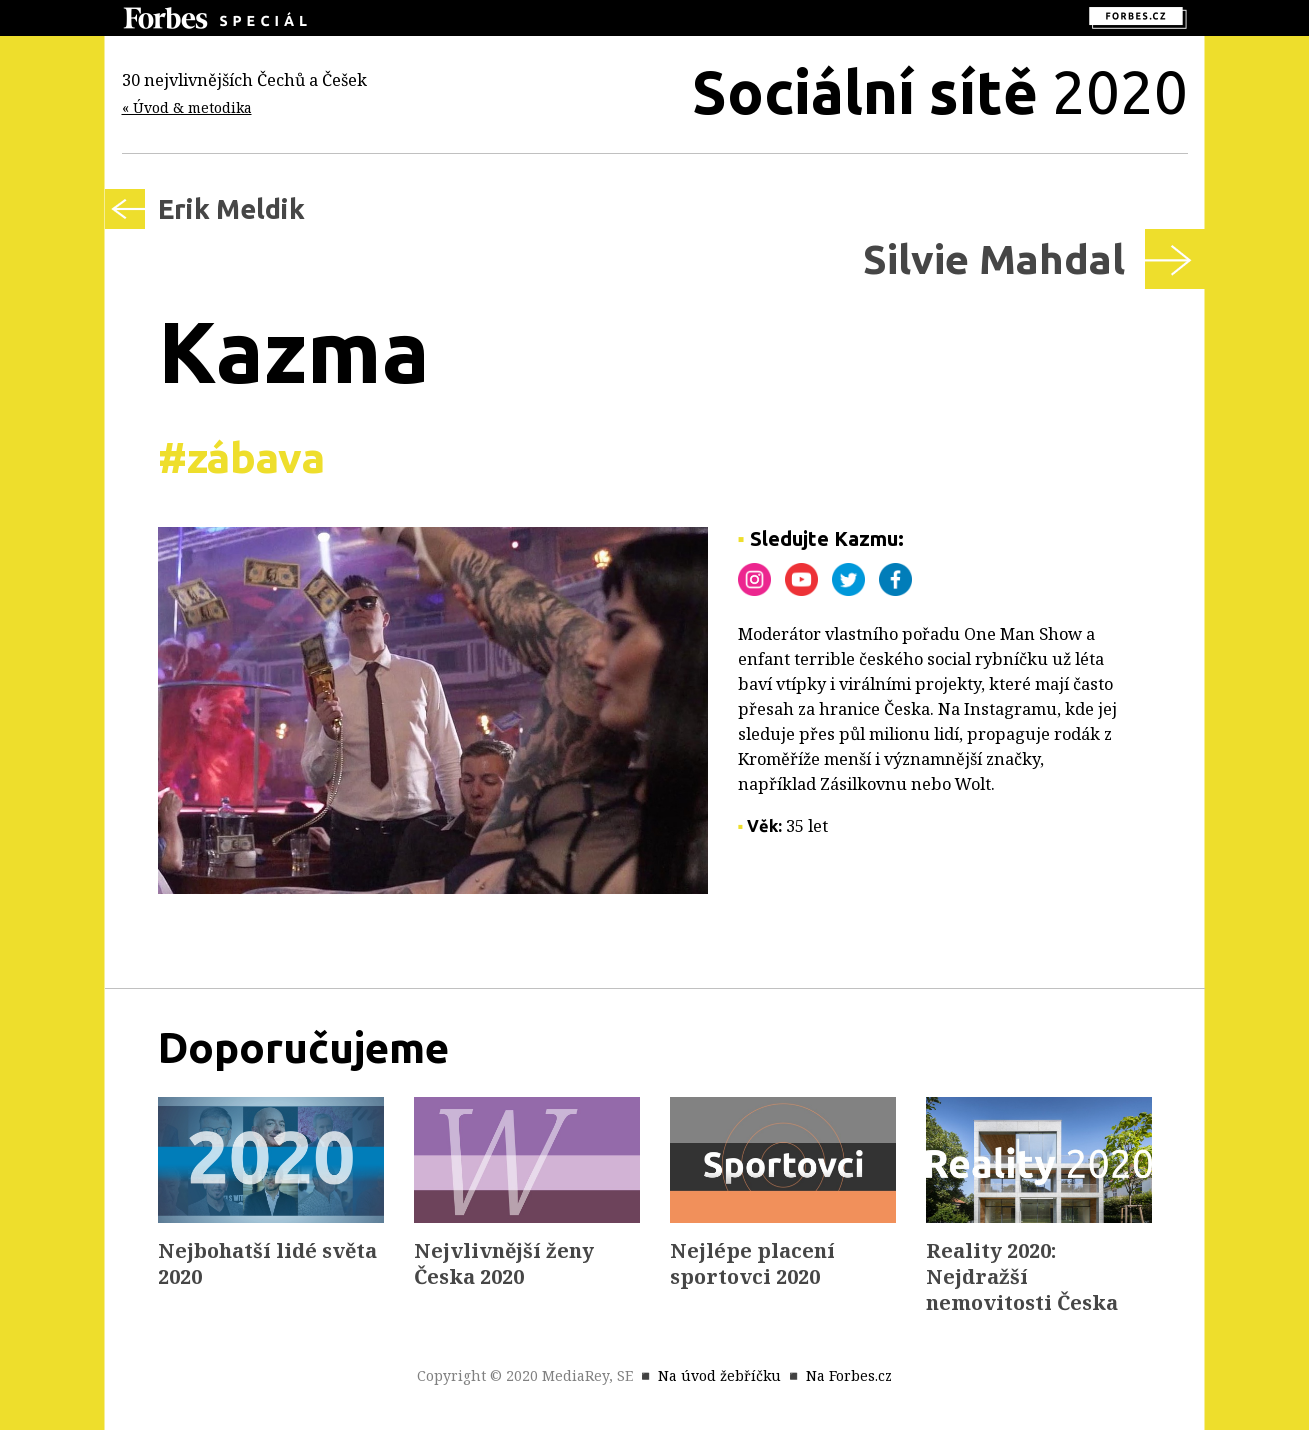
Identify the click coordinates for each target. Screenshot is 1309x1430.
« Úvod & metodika (187, 107)
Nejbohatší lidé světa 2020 (267, 1263)
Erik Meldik (231, 209)
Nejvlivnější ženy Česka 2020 (504, 1263)
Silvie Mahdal (994, 259)
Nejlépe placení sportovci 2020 (752, 1263)
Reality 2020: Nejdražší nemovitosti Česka (1022, 1276)
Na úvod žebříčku (719, 1375)
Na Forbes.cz (849, 1375)
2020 (940, 91)
